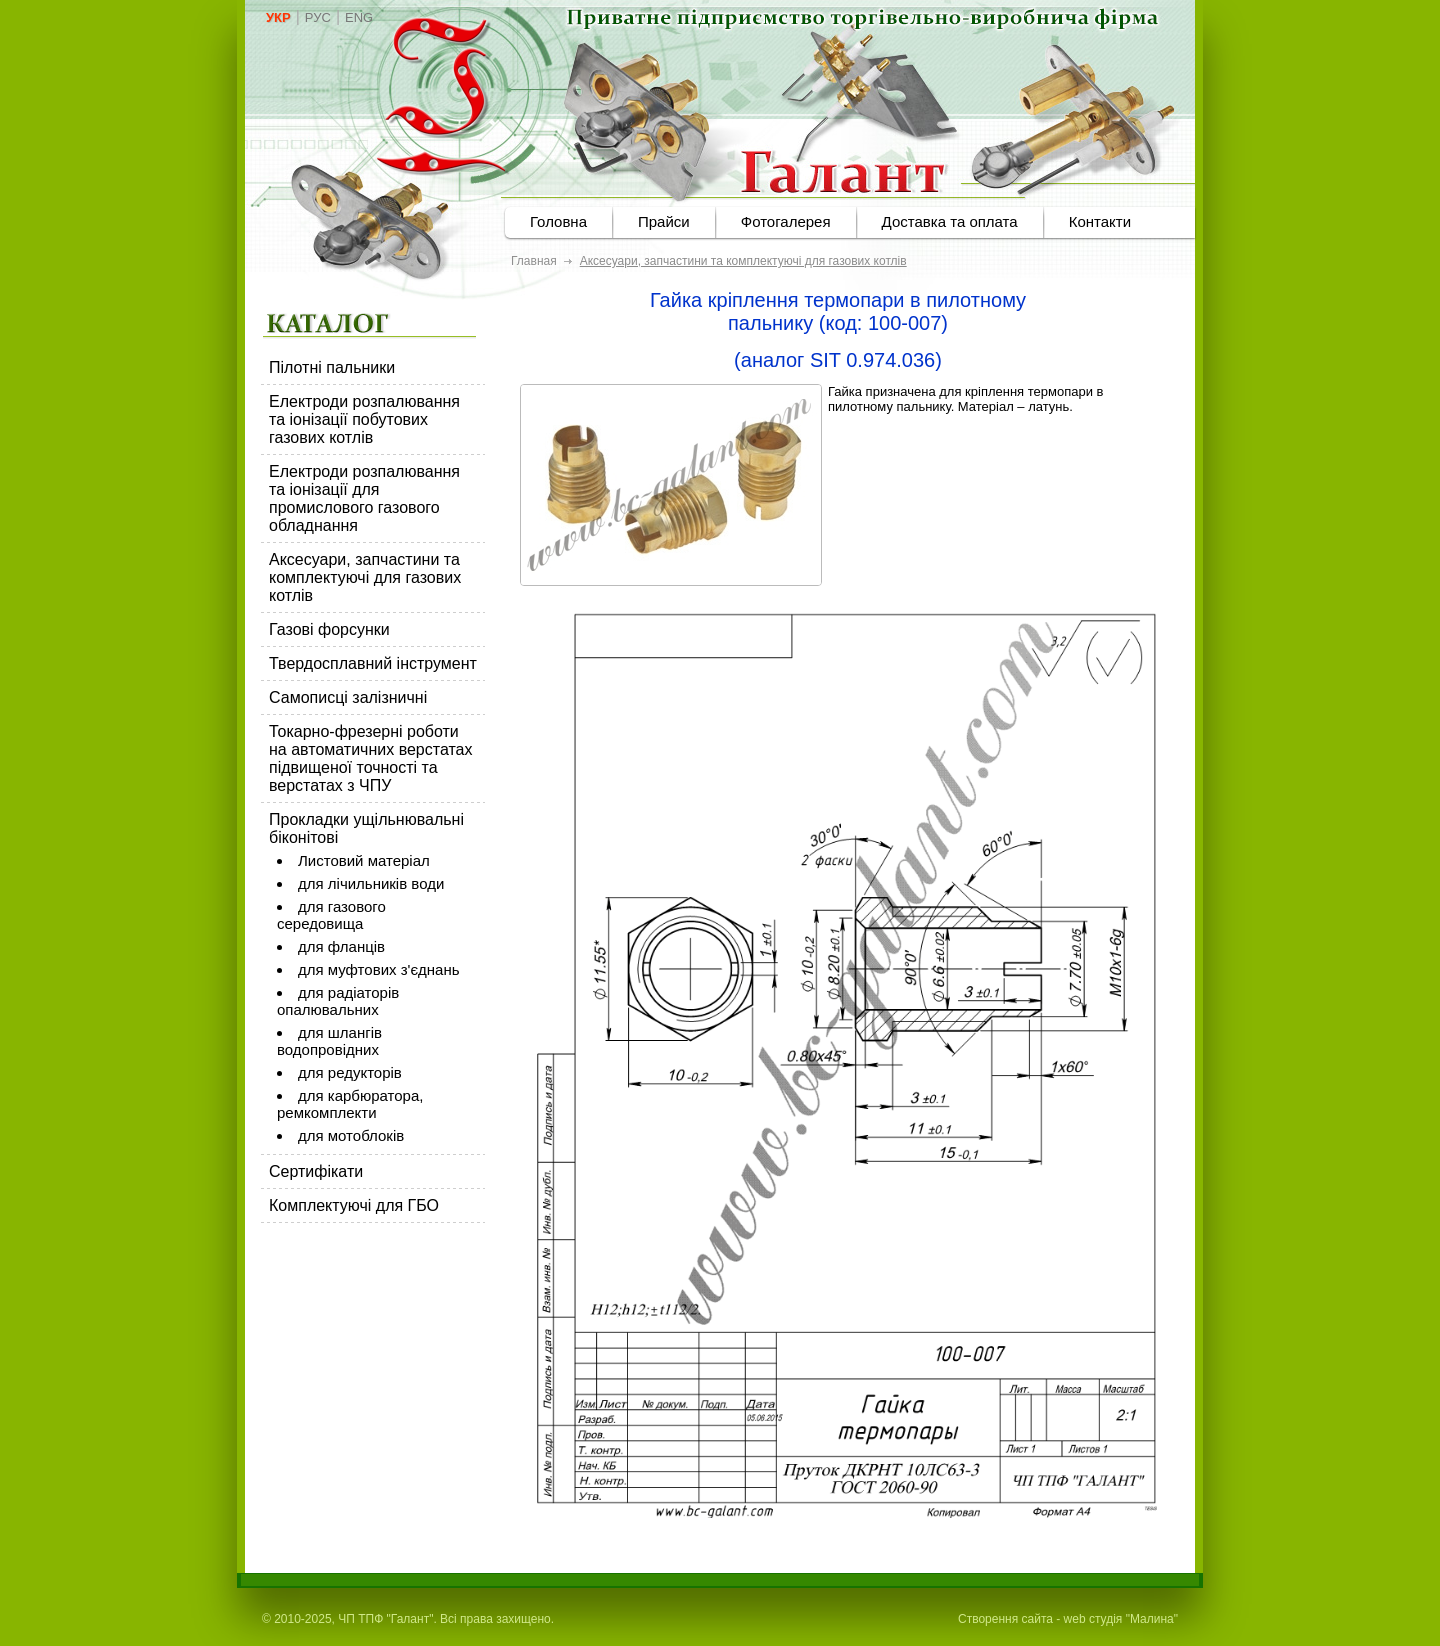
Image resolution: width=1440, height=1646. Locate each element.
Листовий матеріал (364, 860)
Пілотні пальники (332, 367)
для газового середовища (331, 915)
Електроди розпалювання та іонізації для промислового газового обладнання (364, 498)
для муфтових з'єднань (379, 969)
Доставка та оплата (950, 221)
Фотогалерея (786, 221)
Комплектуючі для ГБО (354, 1205)
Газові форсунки (329, 629)
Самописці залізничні (348, 697)
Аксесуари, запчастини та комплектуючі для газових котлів (365, 577)
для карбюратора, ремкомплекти (350, 1104)
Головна (558, 221)
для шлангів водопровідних (329, 1041)
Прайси (664, 221)
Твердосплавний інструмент (373, 663)
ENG (359, 17)
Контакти (1100, 221)
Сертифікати (316, 1171)
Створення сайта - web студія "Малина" (1068, 1619)
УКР (278, 17)
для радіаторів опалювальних (338, 1001)
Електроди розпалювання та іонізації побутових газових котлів (364, 419)
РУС (318, 17)
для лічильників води (371, 883)
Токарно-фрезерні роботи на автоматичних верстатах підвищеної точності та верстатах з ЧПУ (371, 758)
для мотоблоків (351, 1135)
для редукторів (350, 1072)
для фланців (341, 946)
